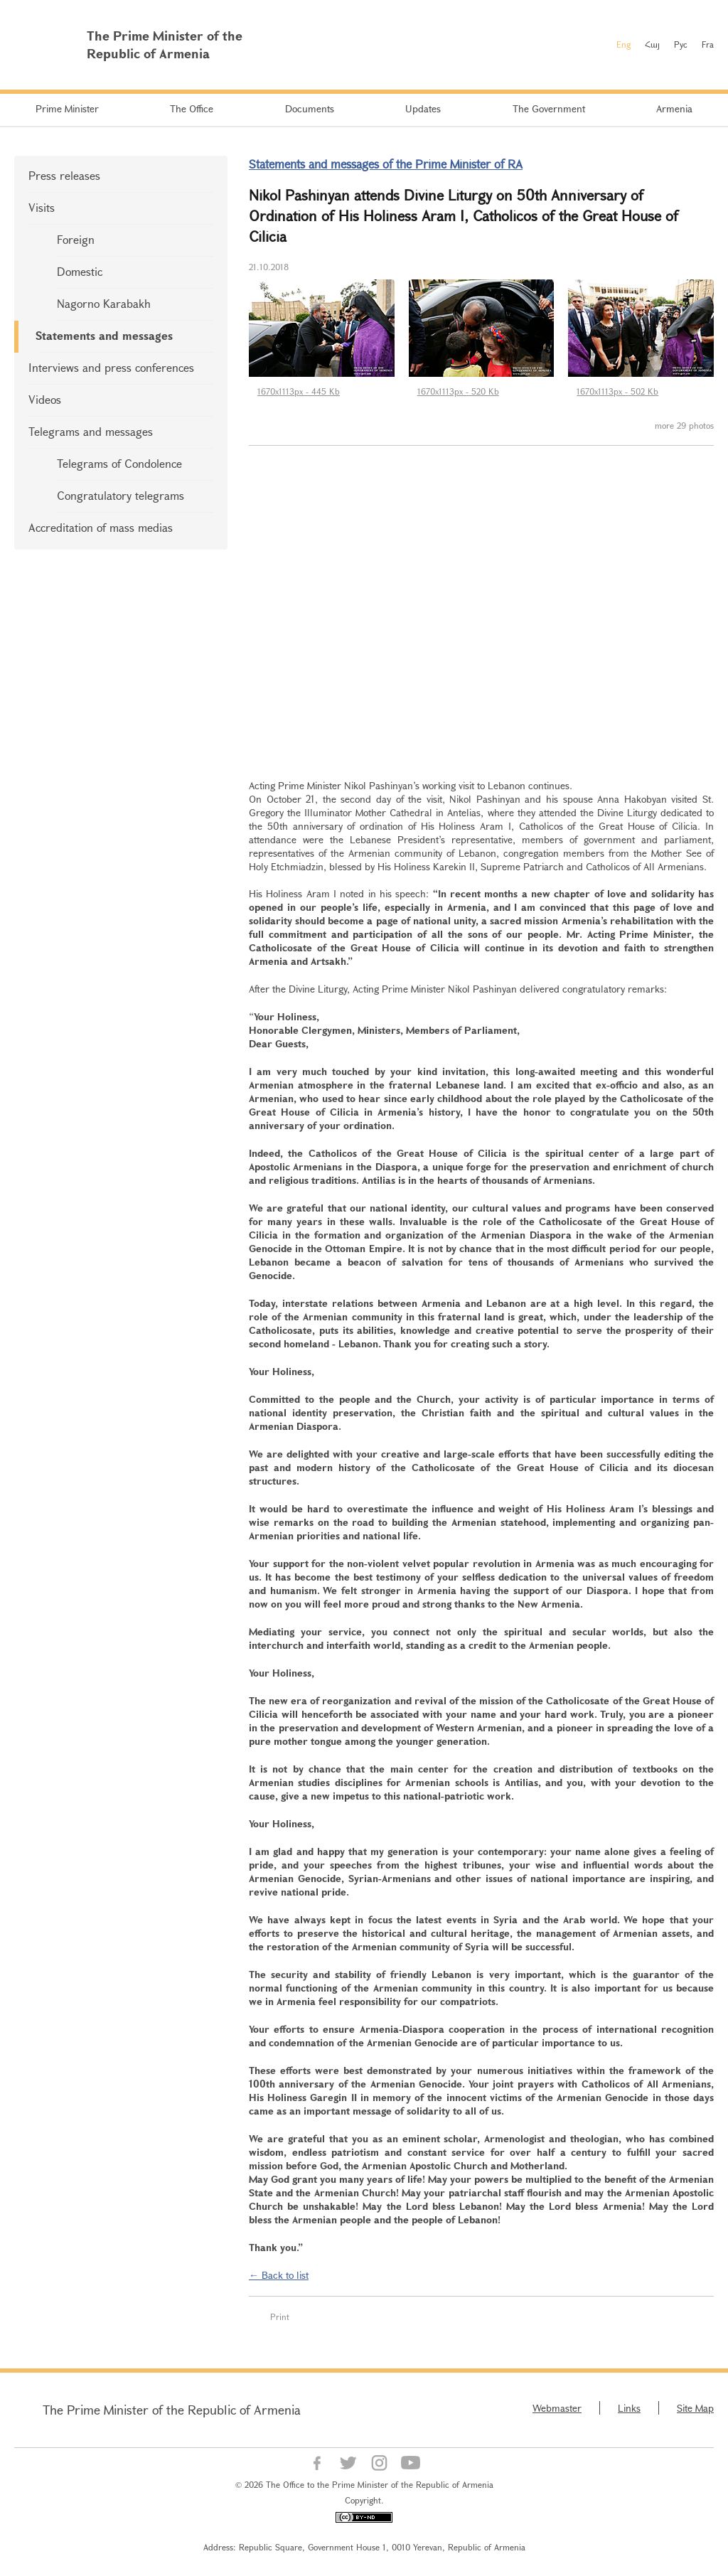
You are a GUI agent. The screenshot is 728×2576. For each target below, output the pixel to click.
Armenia (674, 108)
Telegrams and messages (90, 431)
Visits (41, 207)
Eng (623, 44)
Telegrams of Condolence (119, 463)
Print (279, 2316)
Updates (423, 108)
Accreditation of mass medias (100, 527)
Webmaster (557, 2408)
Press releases (64, 175)
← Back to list (279, 2275)
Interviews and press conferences (111, 367)
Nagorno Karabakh (104, 303)
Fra (708, 44)
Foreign (76, 239)
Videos (44, 399)
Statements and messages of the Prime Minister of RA (386, 164)
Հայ (652, 44)
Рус (680, 44)
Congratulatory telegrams (120, 495)
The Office (191, 108)
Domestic (79, 271)
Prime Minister (67, 108)
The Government (549, 108)
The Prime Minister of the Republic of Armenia (172, 2409)
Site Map (695, 2408)
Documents (309, 108)
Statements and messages (104, 335)
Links (629, 2408)
